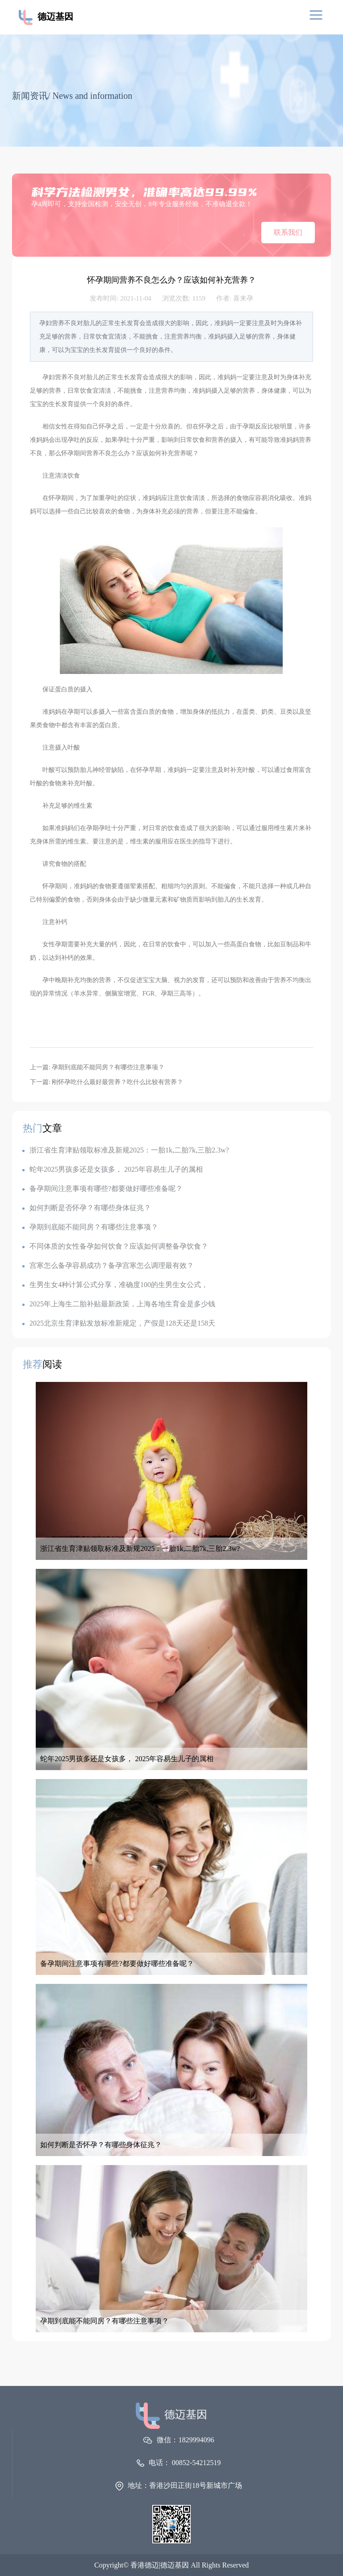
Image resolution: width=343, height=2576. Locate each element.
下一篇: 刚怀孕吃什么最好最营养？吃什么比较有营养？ (106, 1082)
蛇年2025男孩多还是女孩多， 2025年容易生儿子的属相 (112, 1169)
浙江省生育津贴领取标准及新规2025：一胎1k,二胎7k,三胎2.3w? (125, 1150)
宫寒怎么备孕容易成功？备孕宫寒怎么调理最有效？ (108, 1265)
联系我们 (288, 232)
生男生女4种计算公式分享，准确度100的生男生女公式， (115, 1284)
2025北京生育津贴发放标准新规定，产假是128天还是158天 (118, 1323)
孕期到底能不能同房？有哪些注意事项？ (90, 1227)
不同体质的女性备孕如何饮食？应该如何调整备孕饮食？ (115, 1246)
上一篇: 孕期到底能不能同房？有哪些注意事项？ (97, 1067)
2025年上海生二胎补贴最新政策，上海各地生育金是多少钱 (118, 1304)
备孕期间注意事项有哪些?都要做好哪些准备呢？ (102, 1188)
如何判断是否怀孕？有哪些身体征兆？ (86, 1208)
